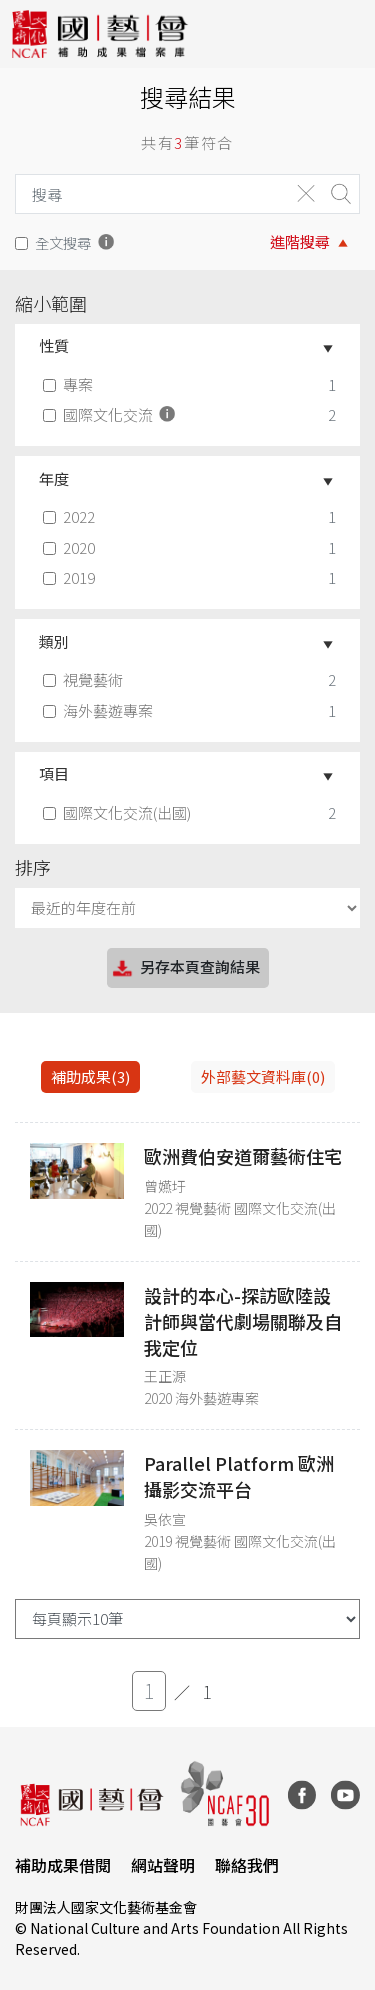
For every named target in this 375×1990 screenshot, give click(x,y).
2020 (71, 547)
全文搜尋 (63, 242)
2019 (71, 577)
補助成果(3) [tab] (90, 1076)
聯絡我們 (247, 1865)
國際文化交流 (111, 414)
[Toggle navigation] (345, 34)
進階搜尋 (300, 241)
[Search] (147, 194)
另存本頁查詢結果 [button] (185, 968)
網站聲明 (163, 1865)
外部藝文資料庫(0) (263, 1076)
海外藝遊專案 (100, 710)
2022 (71, 516)
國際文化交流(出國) (119, 812)
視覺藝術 (85, 679)
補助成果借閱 (63, 1865)
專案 (70, 384)
